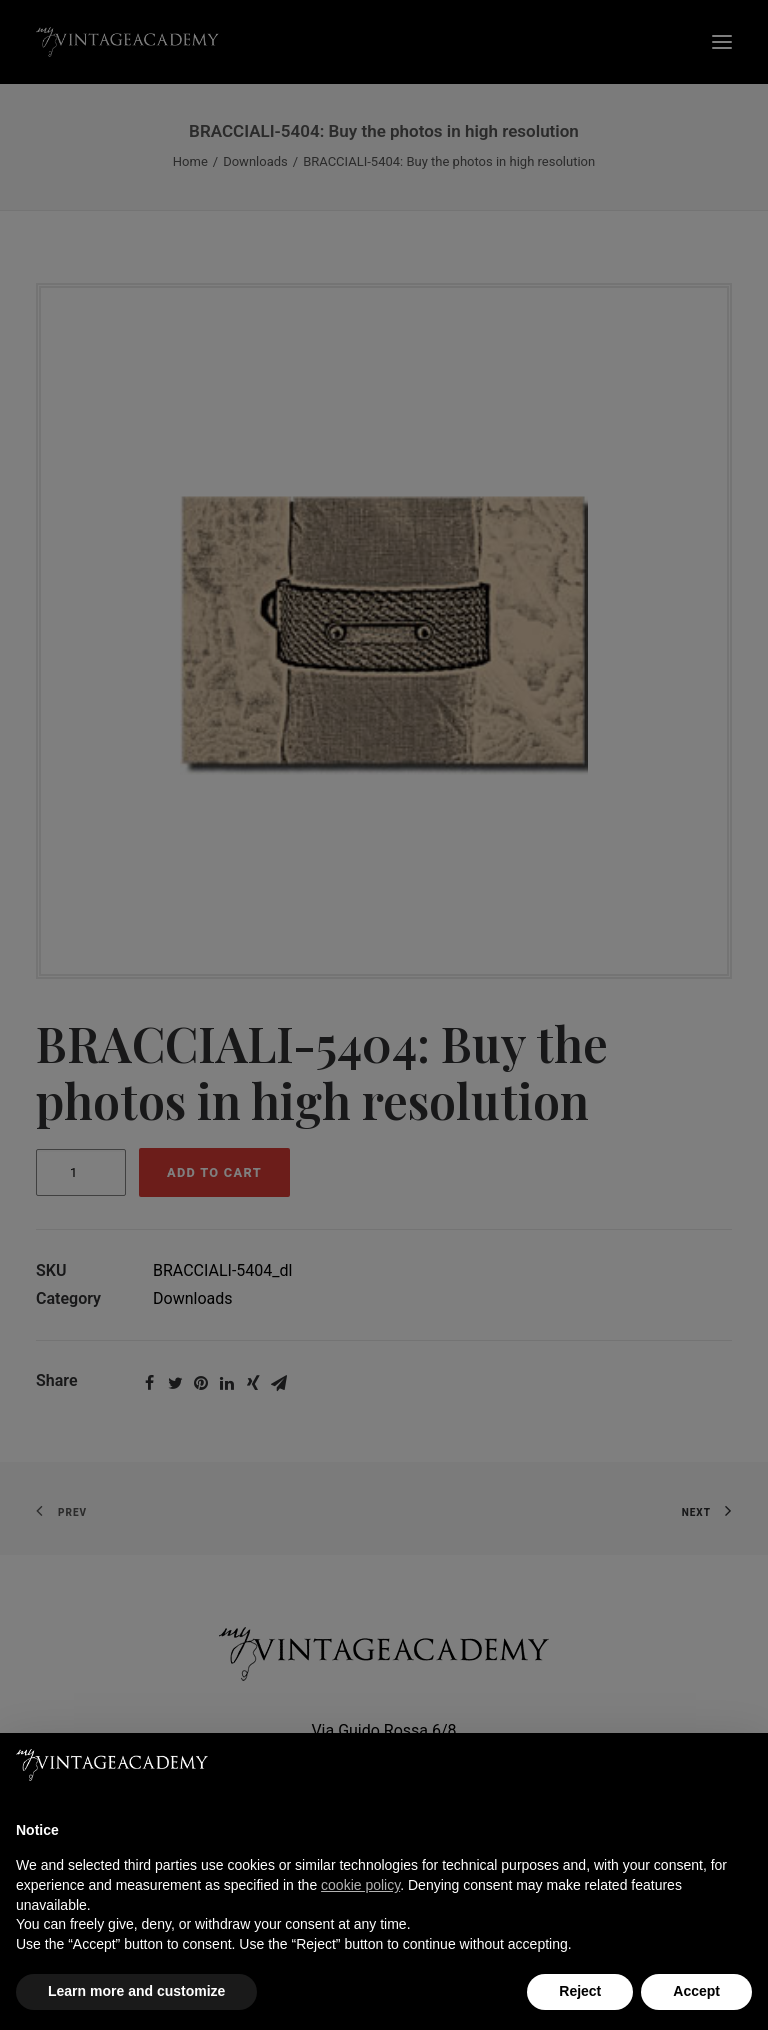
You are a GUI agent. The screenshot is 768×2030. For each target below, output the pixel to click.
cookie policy (360, 1885)
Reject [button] (580, 1991)
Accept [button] (696, 1991)
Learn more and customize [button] (136, 1991)
